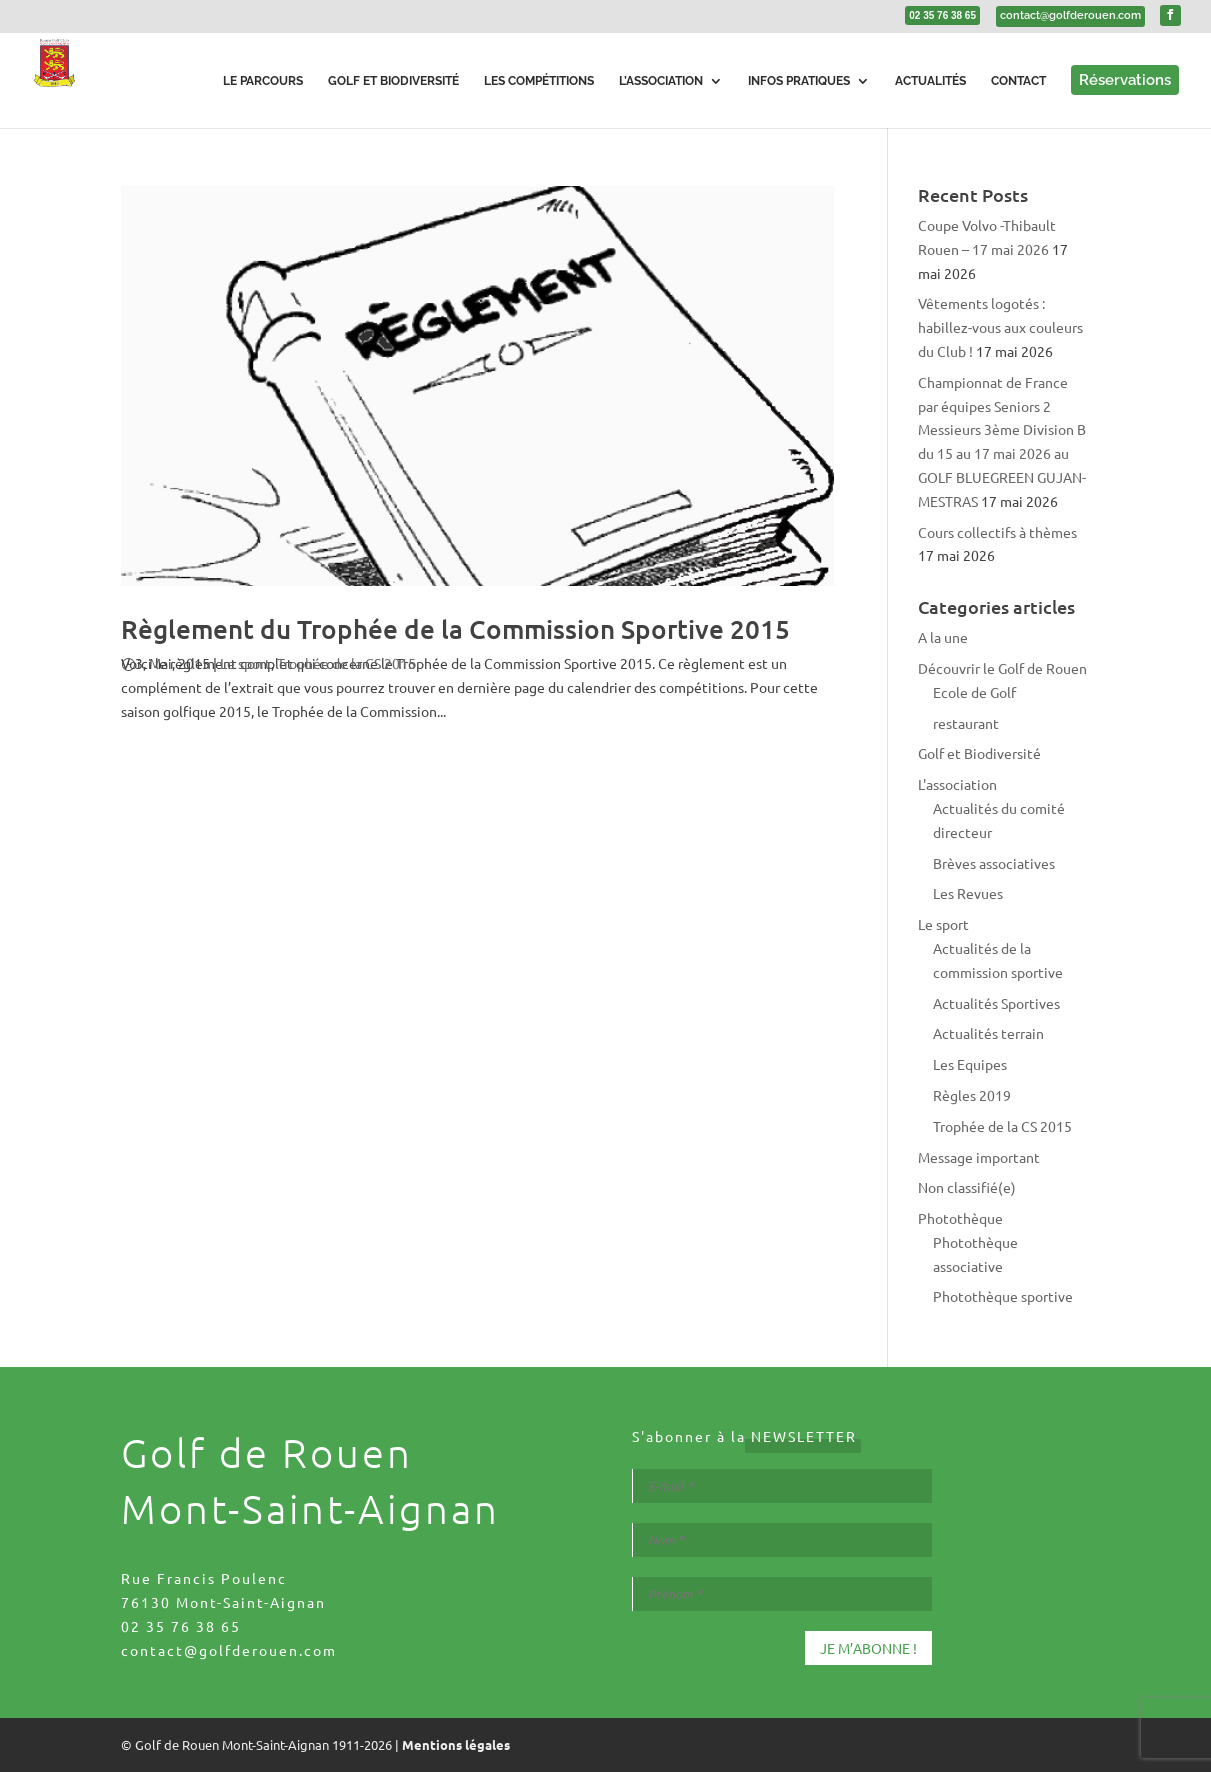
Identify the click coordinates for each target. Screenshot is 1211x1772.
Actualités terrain (988, 1033)
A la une (943, 637)
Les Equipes (970, 1064)
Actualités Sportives (996, 1003)
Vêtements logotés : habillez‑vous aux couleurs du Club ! (1001, 327)
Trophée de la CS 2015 (346, 663)
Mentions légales (456, 1744)
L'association (957, 784)
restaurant (966, 723)
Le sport (245, 663)
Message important (979, 1157)
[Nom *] (782, 1540)
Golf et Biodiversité (979, 753)
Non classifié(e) (967, 1187)
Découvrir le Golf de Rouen (1002, 668)
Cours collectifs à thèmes (997, 532)
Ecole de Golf (974, 692)
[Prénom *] (782, 1594)
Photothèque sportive (1003, 1296)
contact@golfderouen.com (229, 1650)
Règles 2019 (972, 1095)
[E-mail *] (782, 1486)
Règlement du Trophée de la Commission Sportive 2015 (455, 628)
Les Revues (968, 893)
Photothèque (960, 1218)
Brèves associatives (994, 863)
